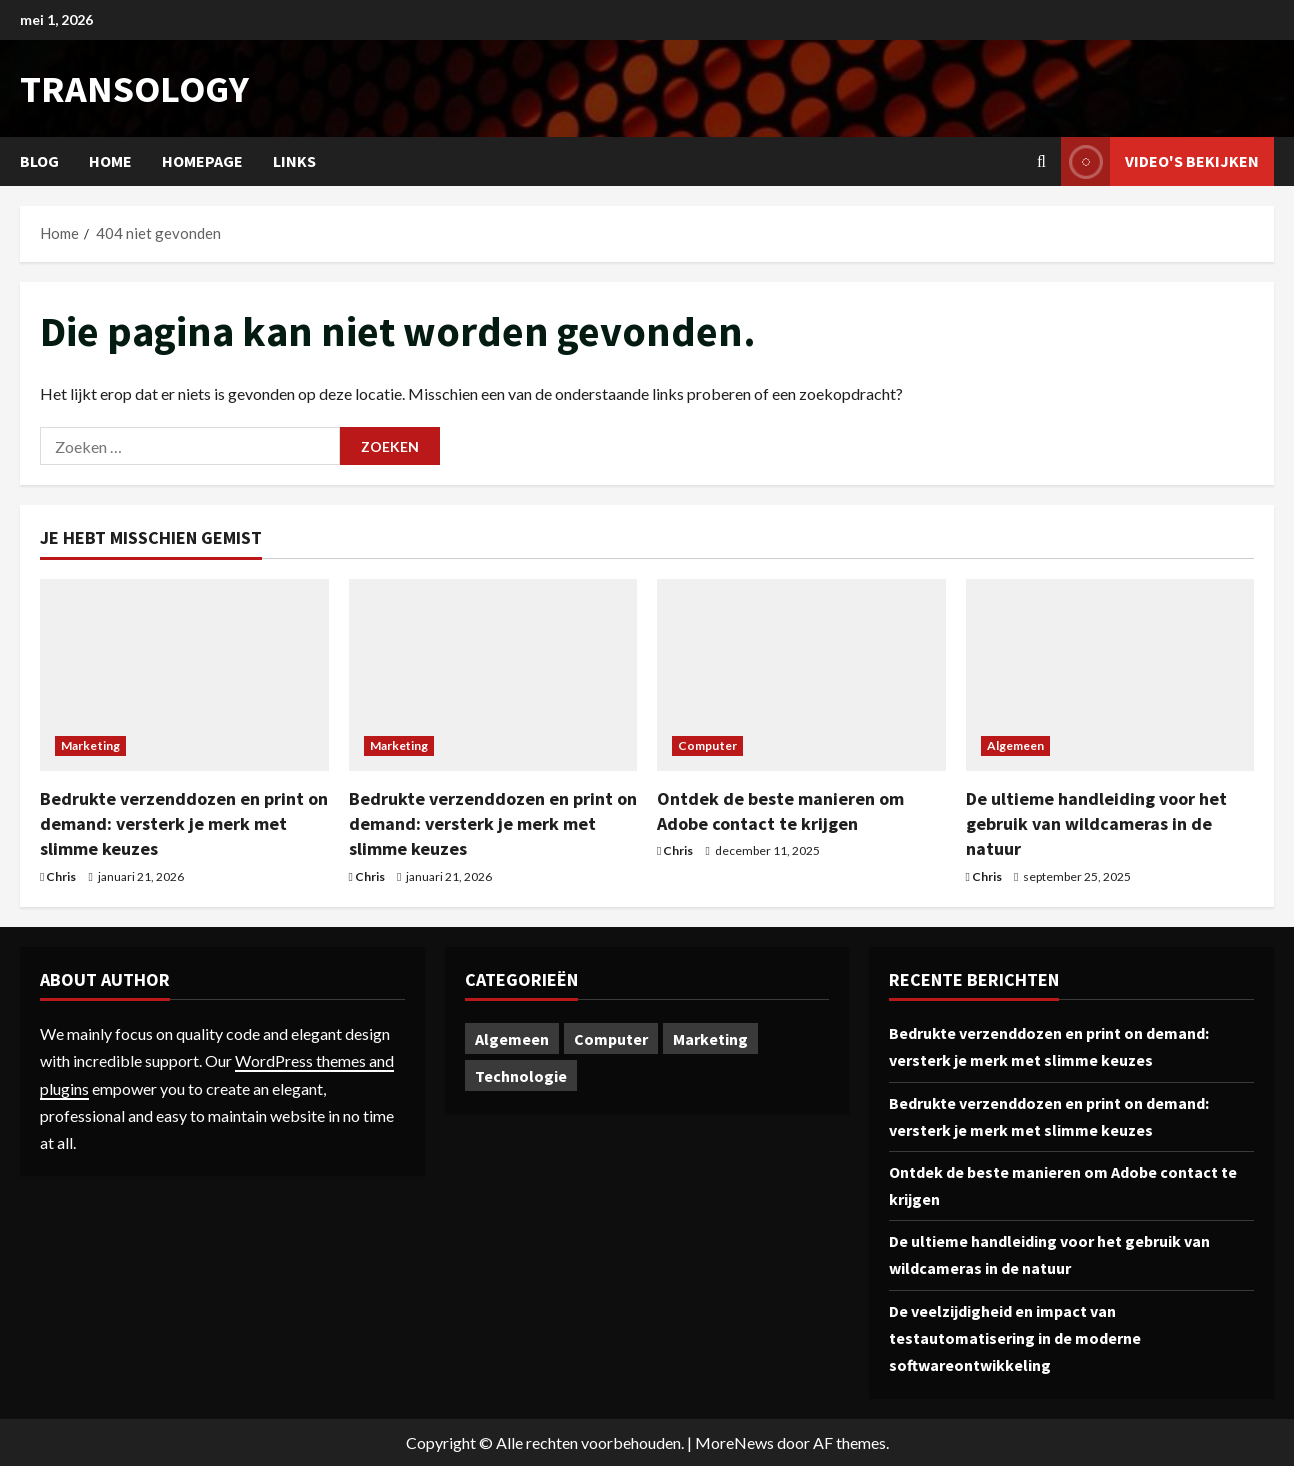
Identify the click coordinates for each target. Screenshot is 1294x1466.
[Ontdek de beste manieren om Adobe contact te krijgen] (801, 675)
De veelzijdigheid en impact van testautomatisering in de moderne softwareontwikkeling (1015, 1338)
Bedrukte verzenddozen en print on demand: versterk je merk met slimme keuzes (184, 823)
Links (294, 161)
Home (110, 161)
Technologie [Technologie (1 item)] (521, 1076)
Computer (707, 745)
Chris (61, 876)
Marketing (90, 745)
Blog (39, 161)
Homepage (202, 161)
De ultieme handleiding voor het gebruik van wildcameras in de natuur (1096, 823)
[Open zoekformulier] (1041, 161)
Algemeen (1016, 745)
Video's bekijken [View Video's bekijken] (1160, 161)
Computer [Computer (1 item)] (611, 1039)
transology (134, 88)
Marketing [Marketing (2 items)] (710, 1039)
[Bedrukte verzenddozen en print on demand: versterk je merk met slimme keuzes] (184, 675)
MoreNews (734, 1442)
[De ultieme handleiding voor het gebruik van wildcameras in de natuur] (1110, 675)
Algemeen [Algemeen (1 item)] (512, 1039)
